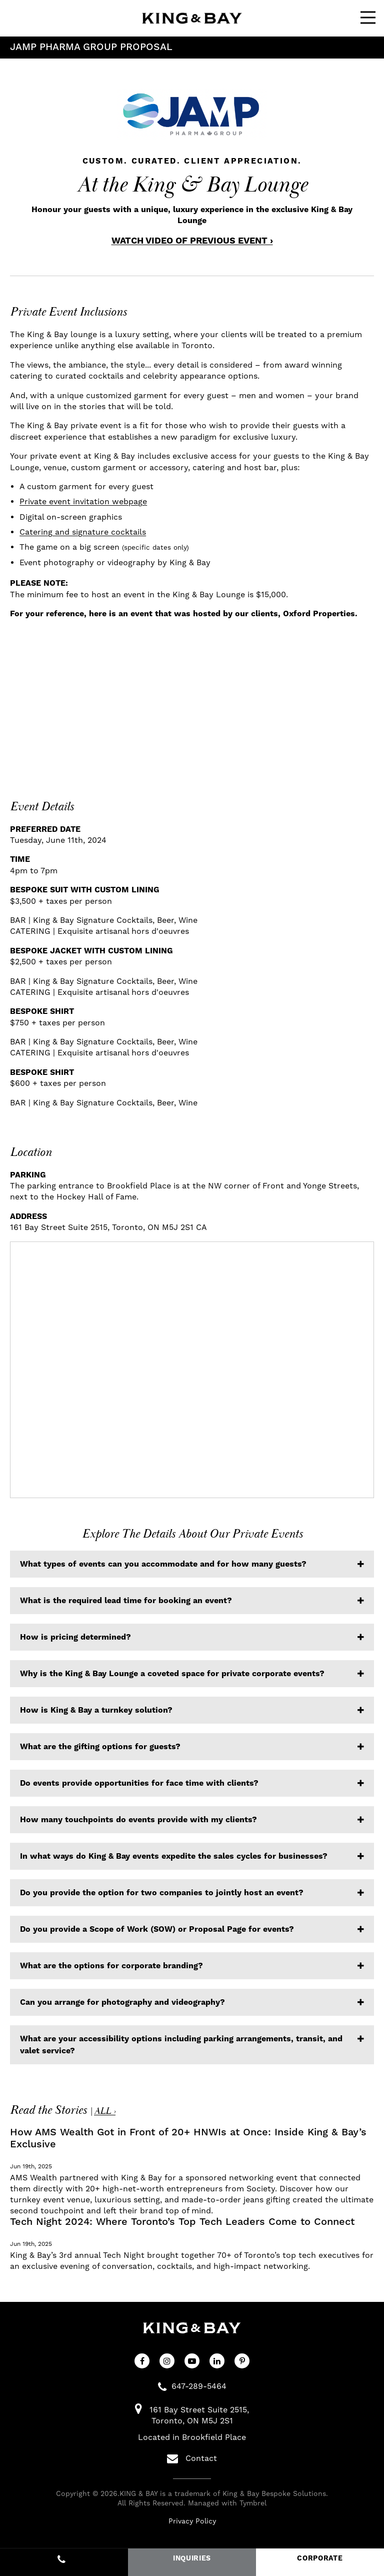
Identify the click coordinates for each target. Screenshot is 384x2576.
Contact (192, 2458)
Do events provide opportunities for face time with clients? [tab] (139, 1783)
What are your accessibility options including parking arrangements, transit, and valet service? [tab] (181, 2045)
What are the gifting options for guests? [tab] (100, 1747)
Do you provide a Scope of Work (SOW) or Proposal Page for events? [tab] (157, 1929)
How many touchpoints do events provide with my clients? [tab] (138, 1820)
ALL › (105, 2111)
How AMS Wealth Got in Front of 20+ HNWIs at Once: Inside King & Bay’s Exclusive (188, 2138)
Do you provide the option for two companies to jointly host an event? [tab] (162, 1893)
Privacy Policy (192, 2521)
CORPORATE (319, 2558)
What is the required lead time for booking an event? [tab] (126, 1601)
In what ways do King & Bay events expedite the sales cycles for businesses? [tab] (174, 1856)
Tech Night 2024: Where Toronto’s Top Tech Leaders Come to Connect (182, 2221)
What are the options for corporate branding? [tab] (111, 1966)
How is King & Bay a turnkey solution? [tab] (96, 1710)
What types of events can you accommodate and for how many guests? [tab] (163, 1564)
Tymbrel (253, 2503)
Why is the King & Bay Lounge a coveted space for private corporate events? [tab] (172, 1674)
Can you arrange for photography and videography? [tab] (122, 2002)
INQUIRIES (192, 2558)
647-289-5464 (199, 2386)
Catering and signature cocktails (83, 532)
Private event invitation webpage (83, 501)
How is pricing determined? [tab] (75, 1637)
